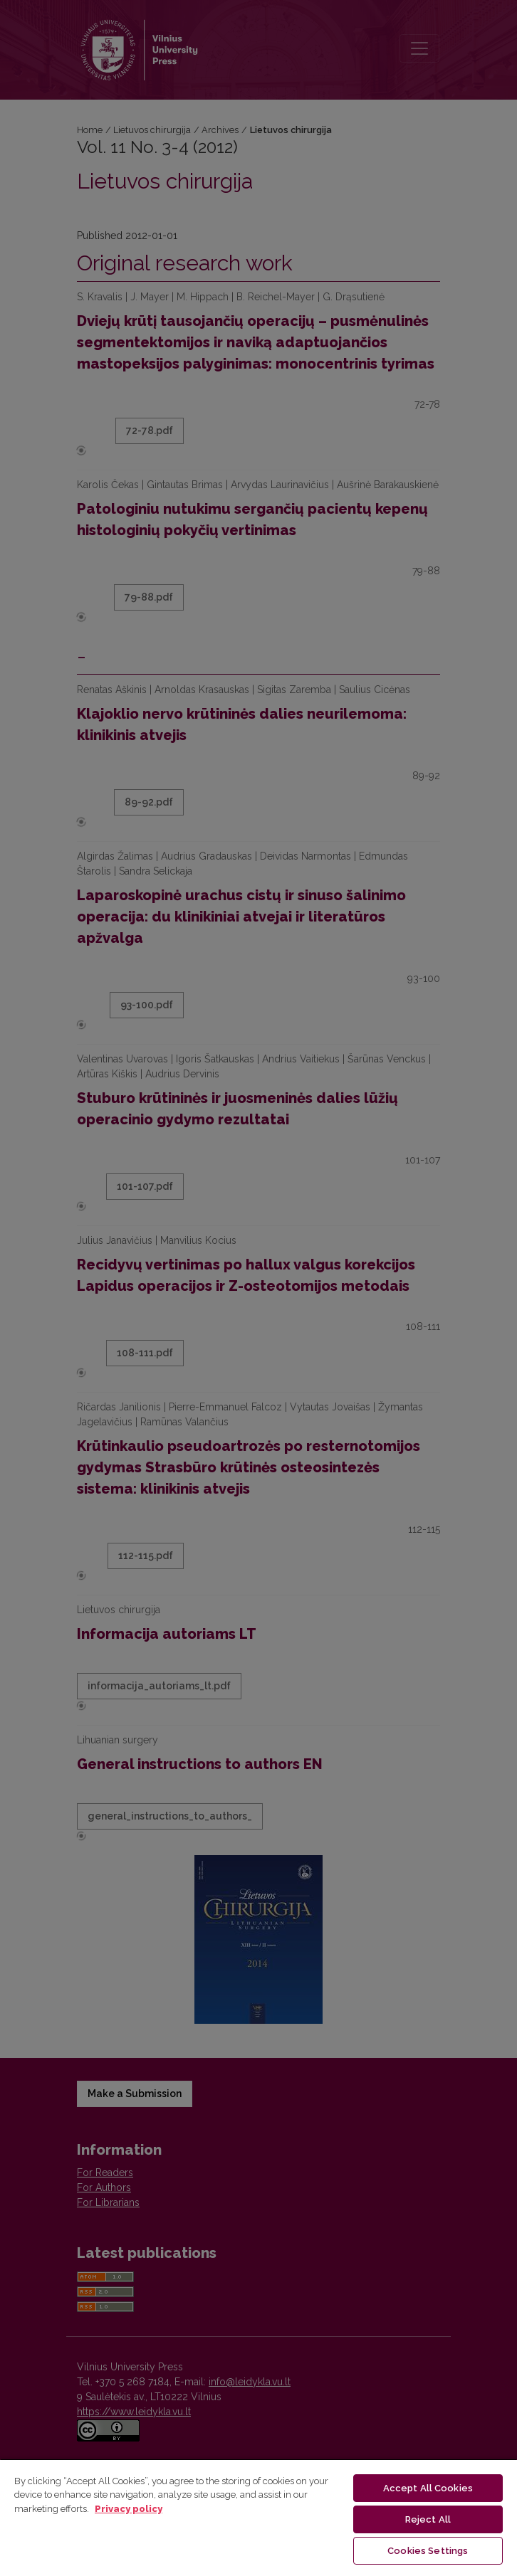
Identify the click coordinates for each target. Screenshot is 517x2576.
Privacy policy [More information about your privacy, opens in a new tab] (128, 2508)
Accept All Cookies (428, 2488)
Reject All (428, 2519)
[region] (258, 2517)
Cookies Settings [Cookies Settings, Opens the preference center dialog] (427, 2550)
